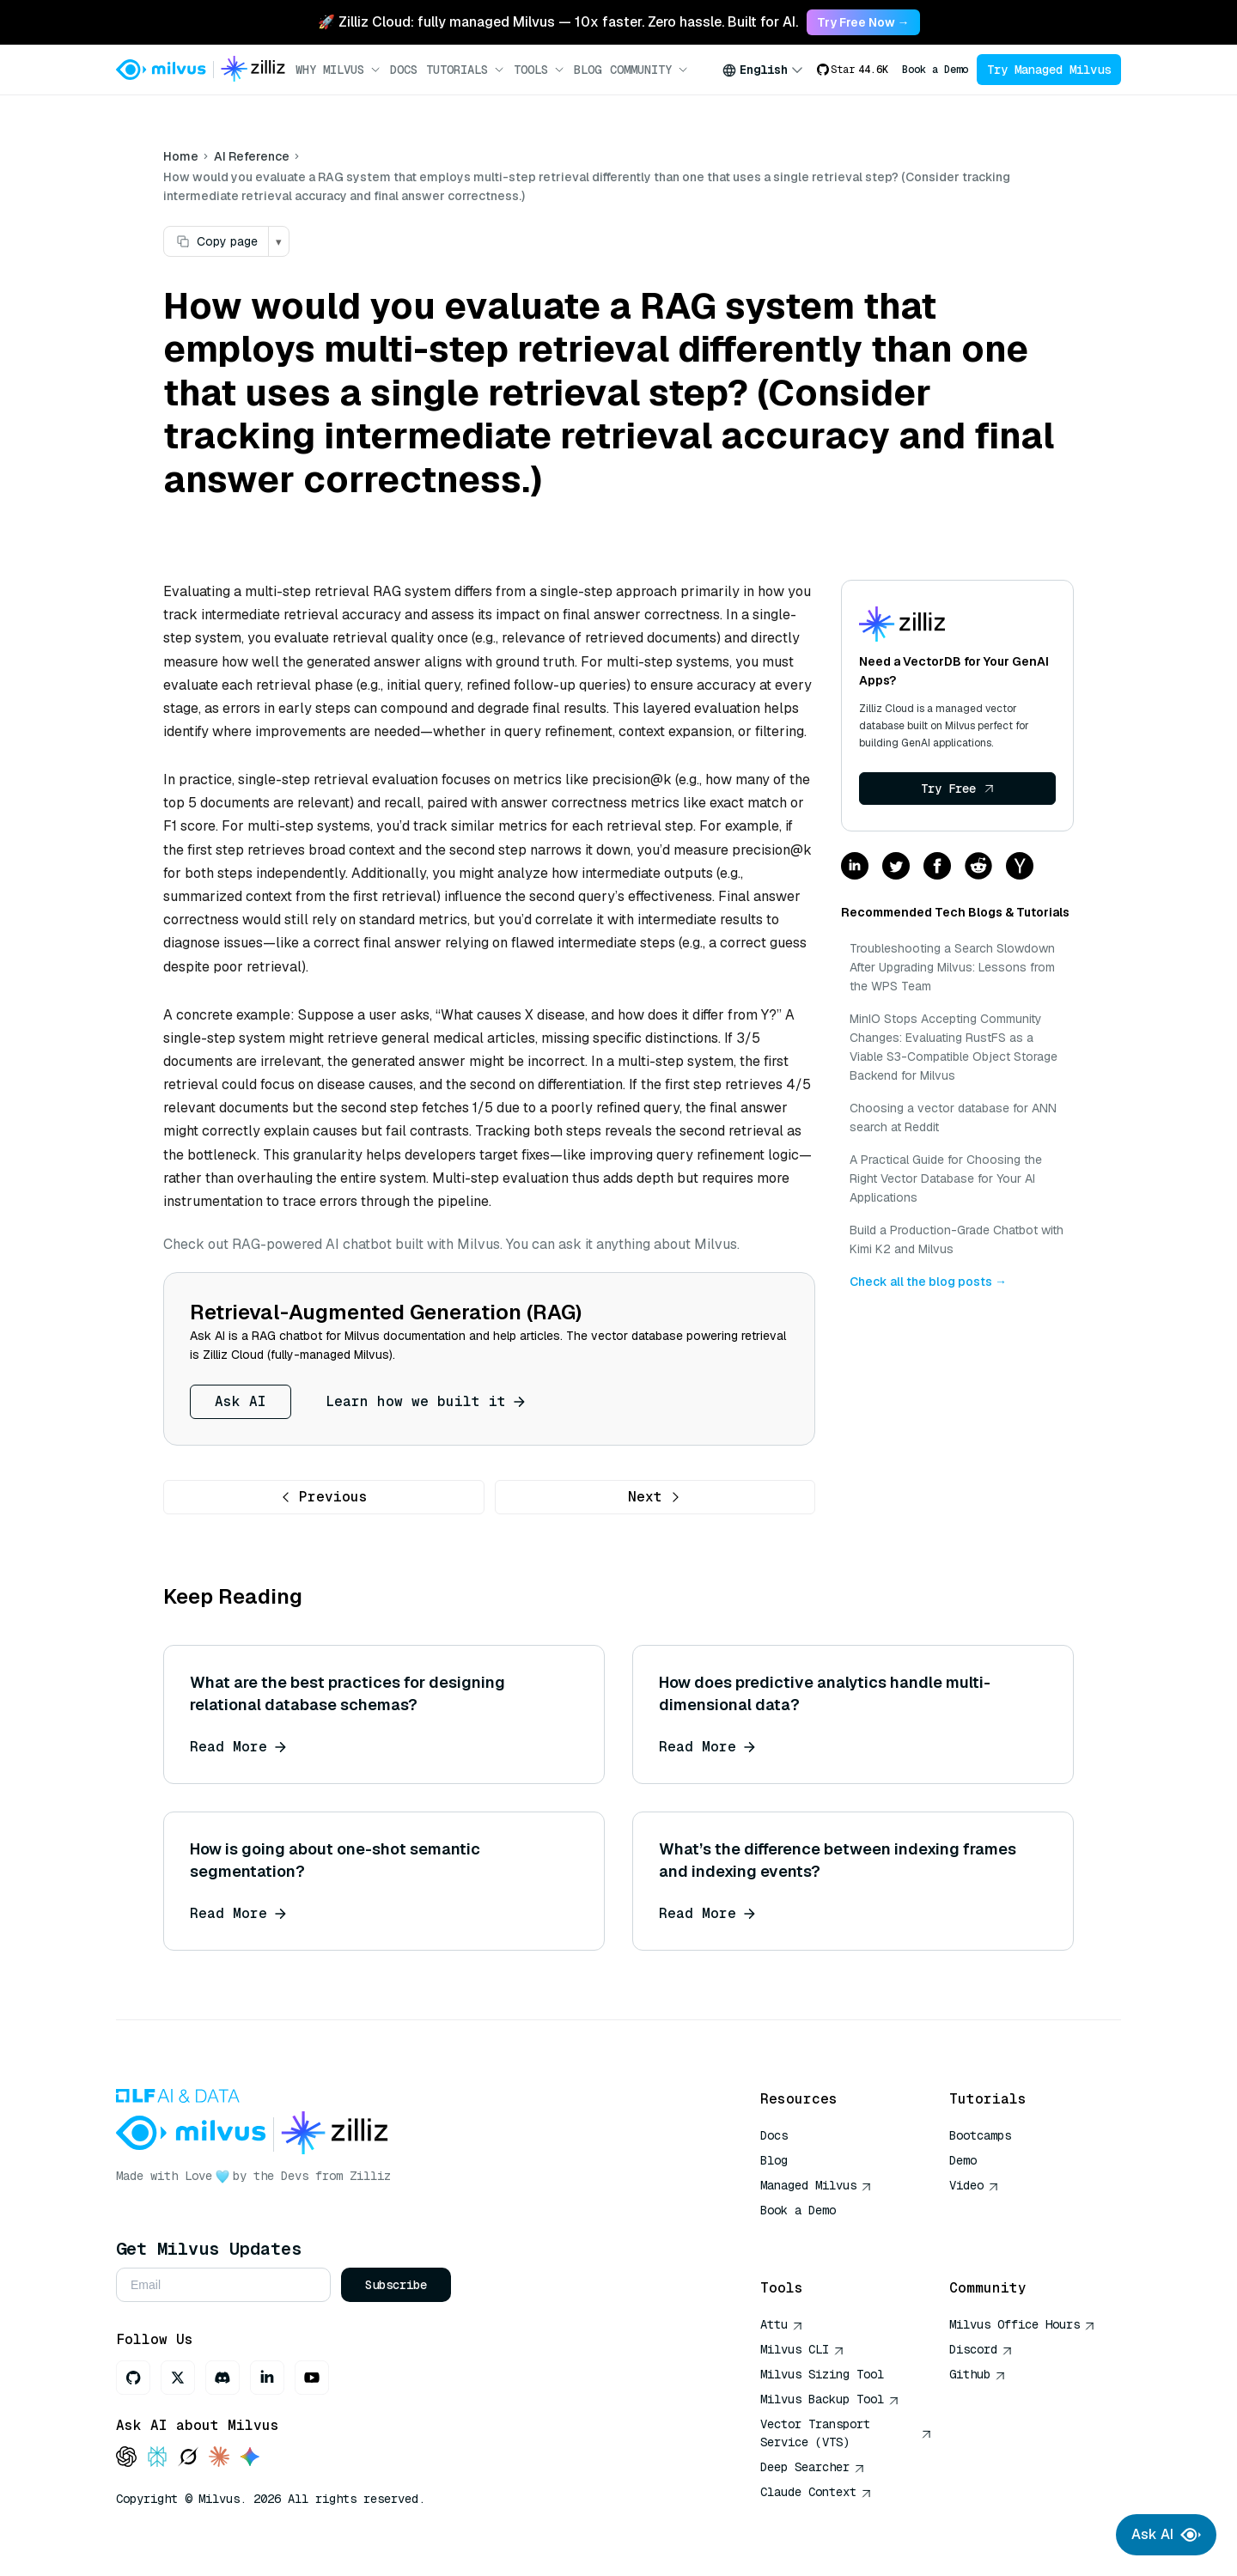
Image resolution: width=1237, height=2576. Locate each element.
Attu (781, 2324)
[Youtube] (312, 2377)
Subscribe (396, 2285)
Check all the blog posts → (928, 1281)
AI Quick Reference (822, 2235)
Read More (238, 1747)
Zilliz (370, 2175)
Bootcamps (980, 2135)
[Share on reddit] (978, 867)
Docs (403, 69)
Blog (587, 69)
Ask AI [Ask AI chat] (1166, 2534)
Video (974, 2185)
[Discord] (222, 2377)
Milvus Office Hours (1022, 2324)
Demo (963, 2160)
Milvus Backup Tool (829, 2399)
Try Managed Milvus (1049, 69)
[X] (178, 2377)
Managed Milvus (816, 2185)
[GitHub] (133, 2377)
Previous (324, 1497)
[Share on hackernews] (1019, 867)
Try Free (958, 788)
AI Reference (251, 156)
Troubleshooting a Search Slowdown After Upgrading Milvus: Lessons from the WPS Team (952, 967)
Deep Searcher (812, 2467)
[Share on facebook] (937, 867)
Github (977, 2374)
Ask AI (240, 1401)
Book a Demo (935, 69)
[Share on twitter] (896, 867)
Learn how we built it (425, 1401)
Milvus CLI (802, 2349)
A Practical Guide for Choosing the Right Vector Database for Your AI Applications (946, 1178)
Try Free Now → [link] (863, 22)
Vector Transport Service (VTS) (846, 2433)
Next (654, 1497)
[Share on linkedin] (854, 867)
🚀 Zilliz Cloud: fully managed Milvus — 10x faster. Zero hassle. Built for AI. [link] (558, 22)
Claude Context (816, 2492)
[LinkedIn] (267, 2377)
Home (180, 156)
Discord (981, 2349)
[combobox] (762, 69)
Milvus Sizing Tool (822, 2374)
